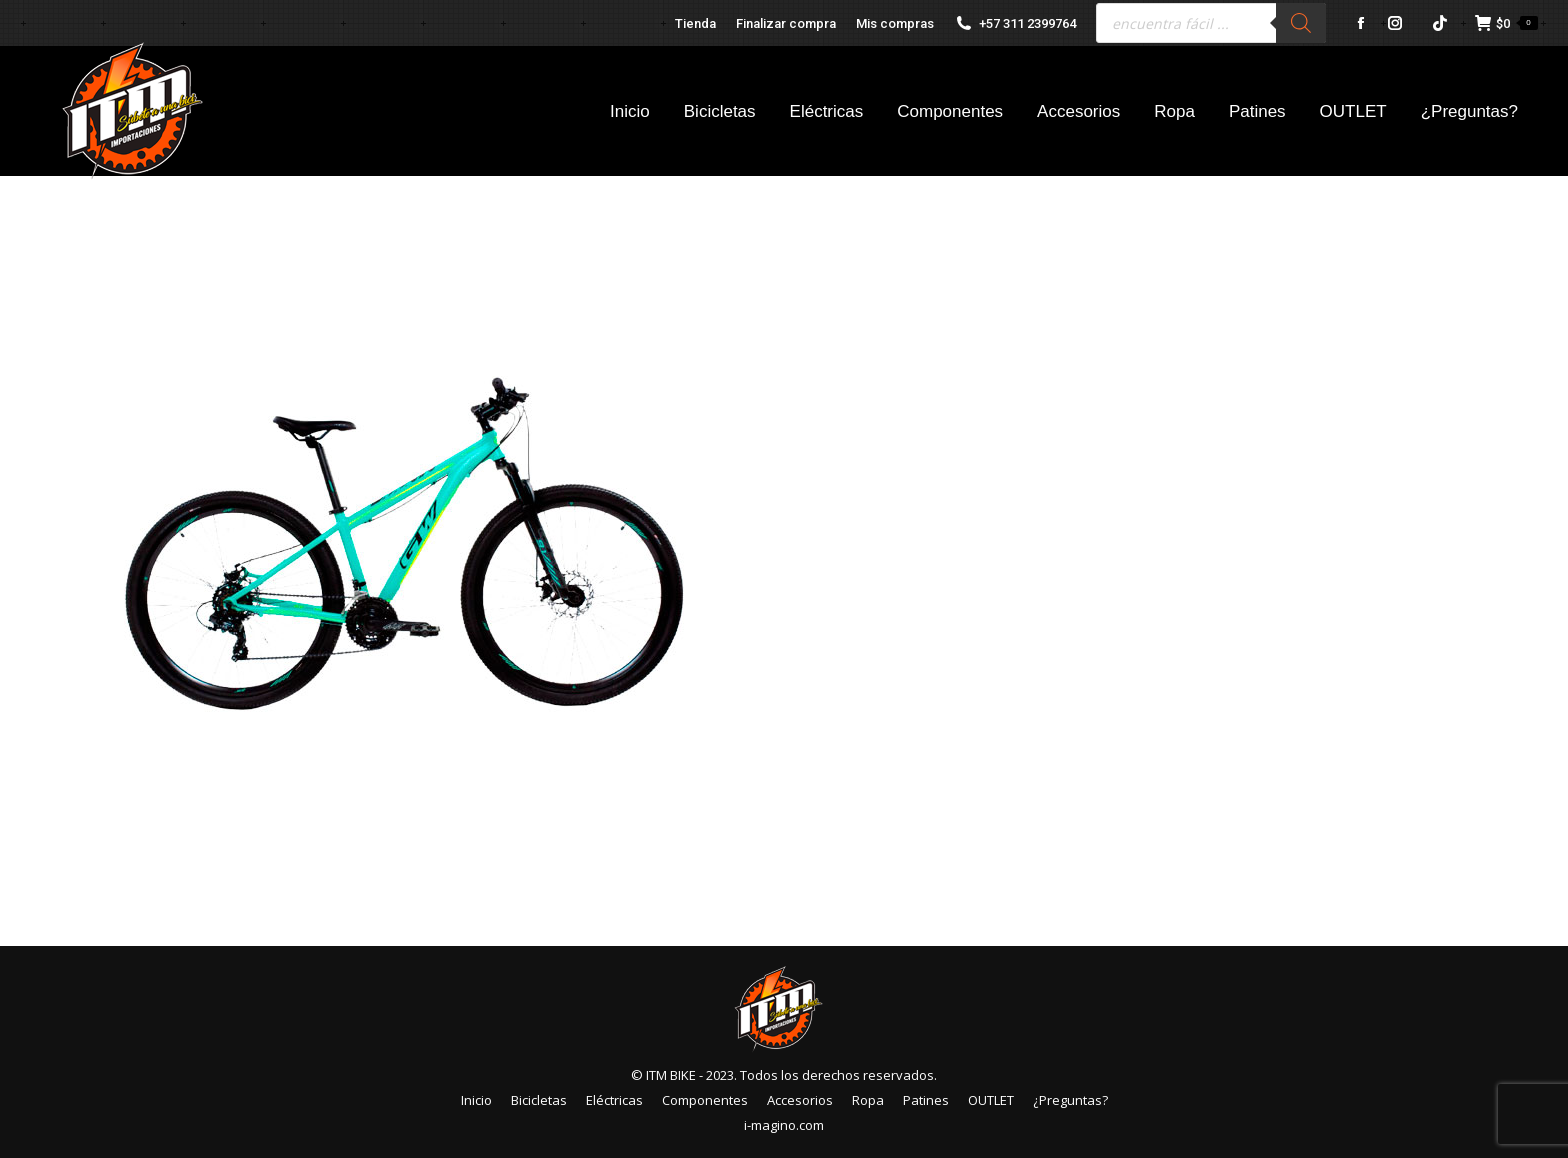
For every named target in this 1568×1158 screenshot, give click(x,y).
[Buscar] (1301, 23)
